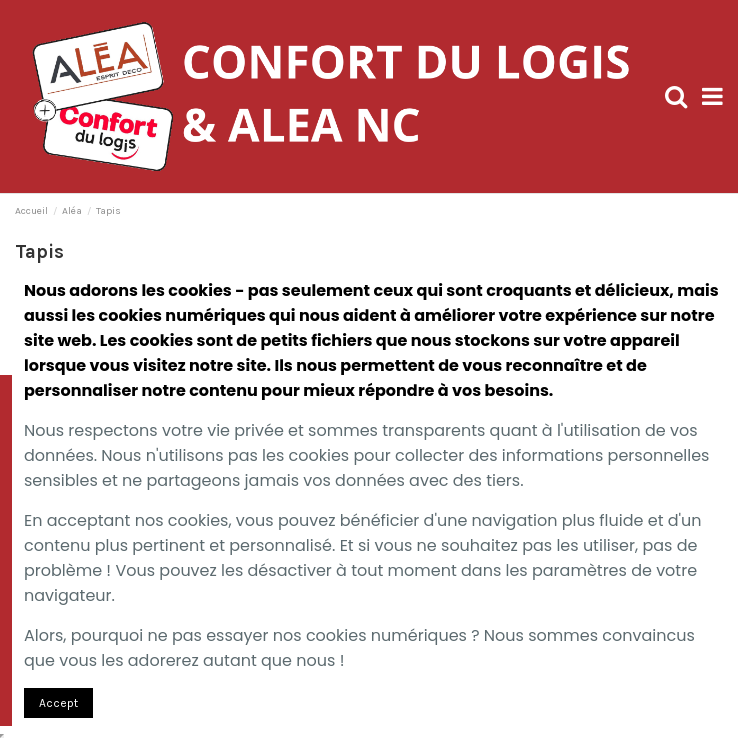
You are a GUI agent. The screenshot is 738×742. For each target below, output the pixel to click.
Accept (58, 703)
